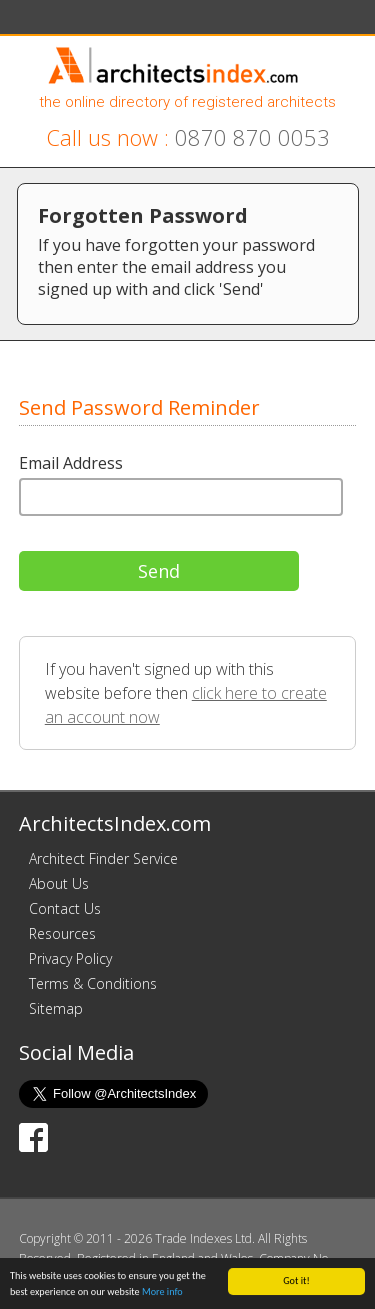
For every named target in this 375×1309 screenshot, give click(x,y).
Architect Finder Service (103, 858)
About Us (59, 883)
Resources (62, 933)
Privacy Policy (70, 958)
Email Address (71, 463)
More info (162, 1292)
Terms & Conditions (93, 983)
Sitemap (56, 1008)
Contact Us (65, 908)
